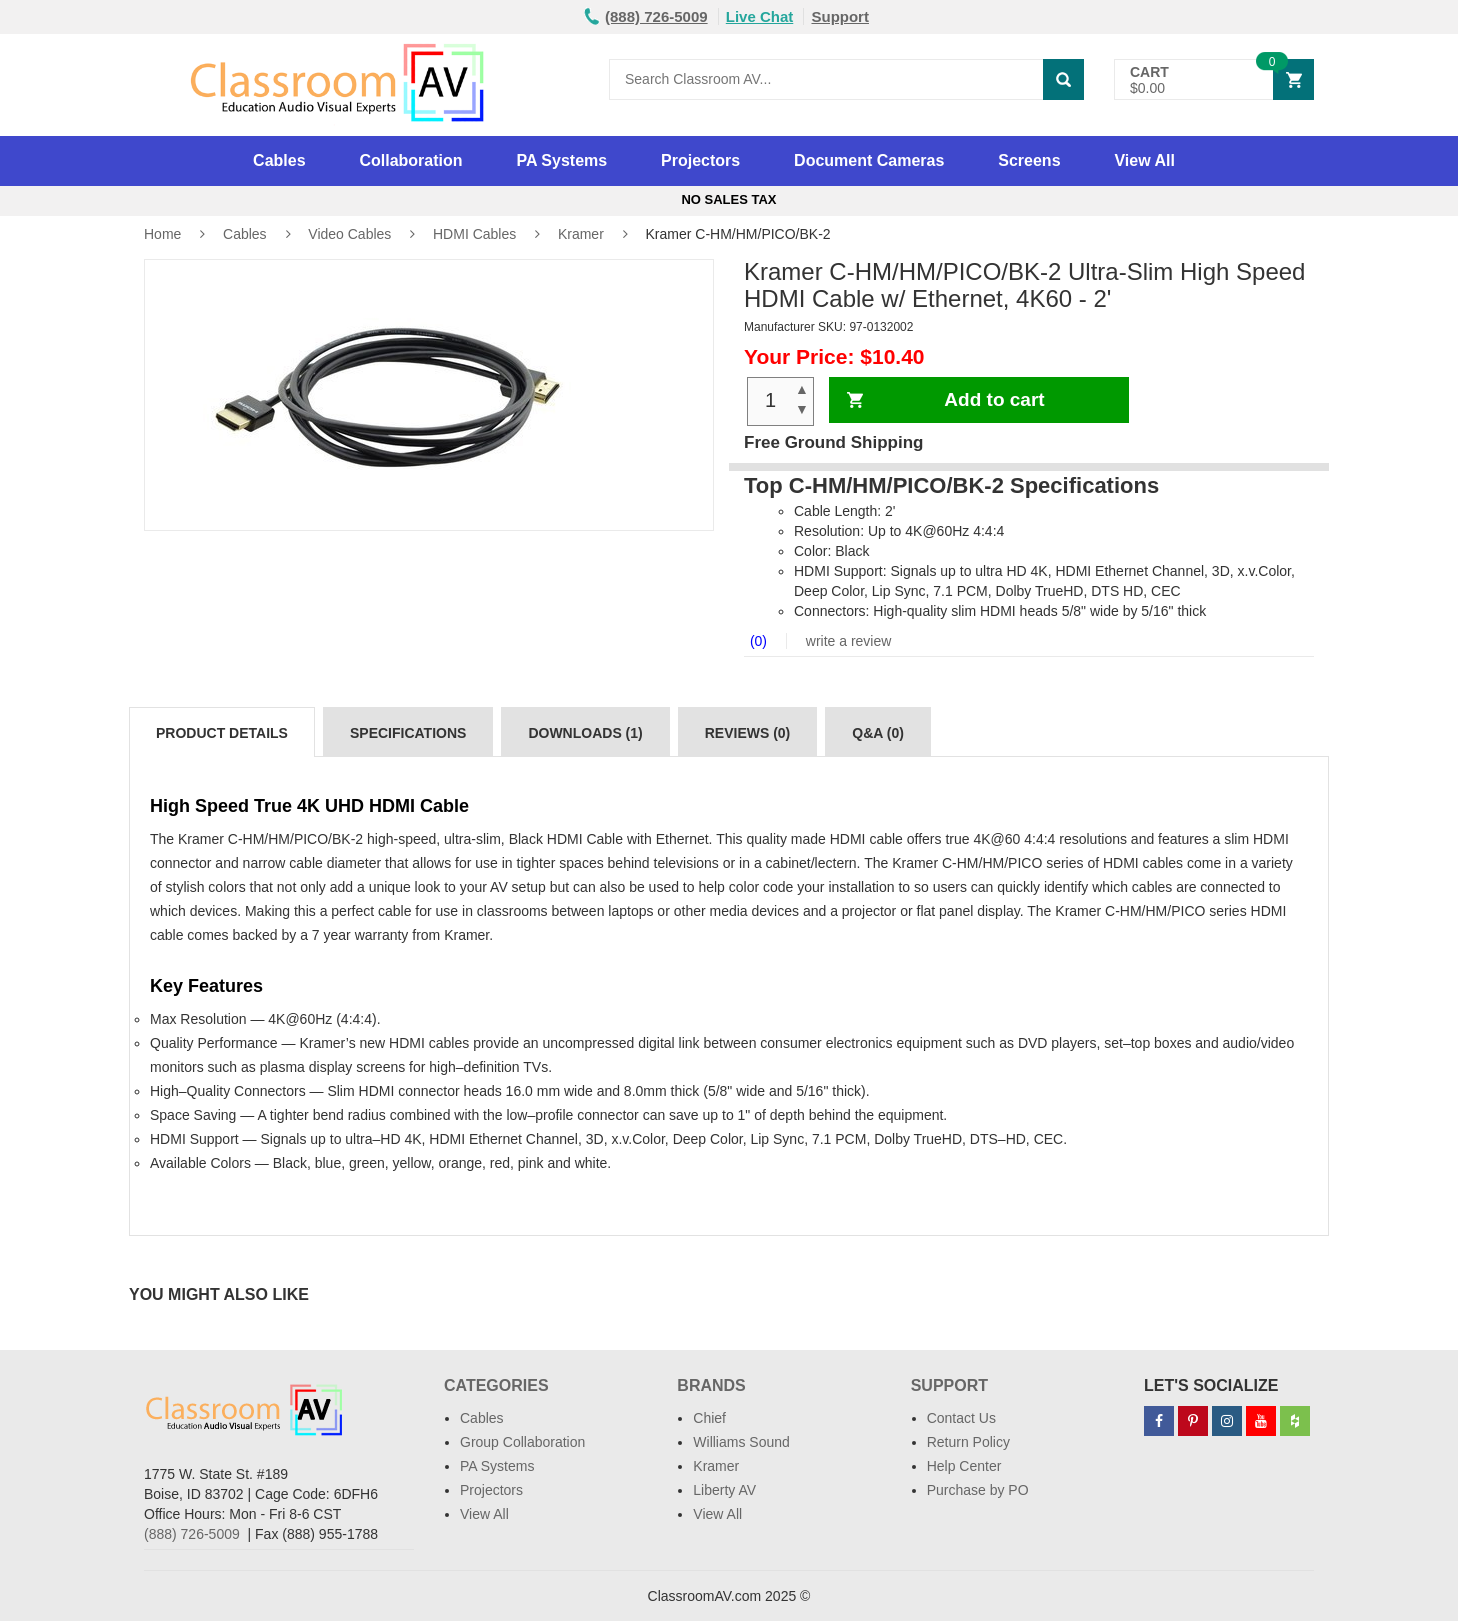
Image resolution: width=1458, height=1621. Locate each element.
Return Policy (968, 1442)
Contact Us (961, 1418)
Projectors (700, 160)
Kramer (581, 234)
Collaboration (410, 160)
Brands (711, 1385)
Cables (279, 160)
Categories (496, 1385)
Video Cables (349, 234)
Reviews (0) (748, 733)
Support (840, 16)
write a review (846, 641)
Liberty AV (724, 1490)
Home (162, 234)
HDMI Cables (474, 234)
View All (1144, 160)
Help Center (964, 1466)
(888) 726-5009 (192, 1534)
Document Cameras (869, 160)
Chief (709, 1418)
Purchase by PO (978, 1490)
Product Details (222, 733)
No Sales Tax (728, 199)
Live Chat (760, 16)
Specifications (408, 733)
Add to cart (994, 399)
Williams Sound (741, 1442)
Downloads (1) (585, 733)
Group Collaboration (522, 1442)
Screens (1029, 160)
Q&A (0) (878, 733)
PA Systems (561, 160)
